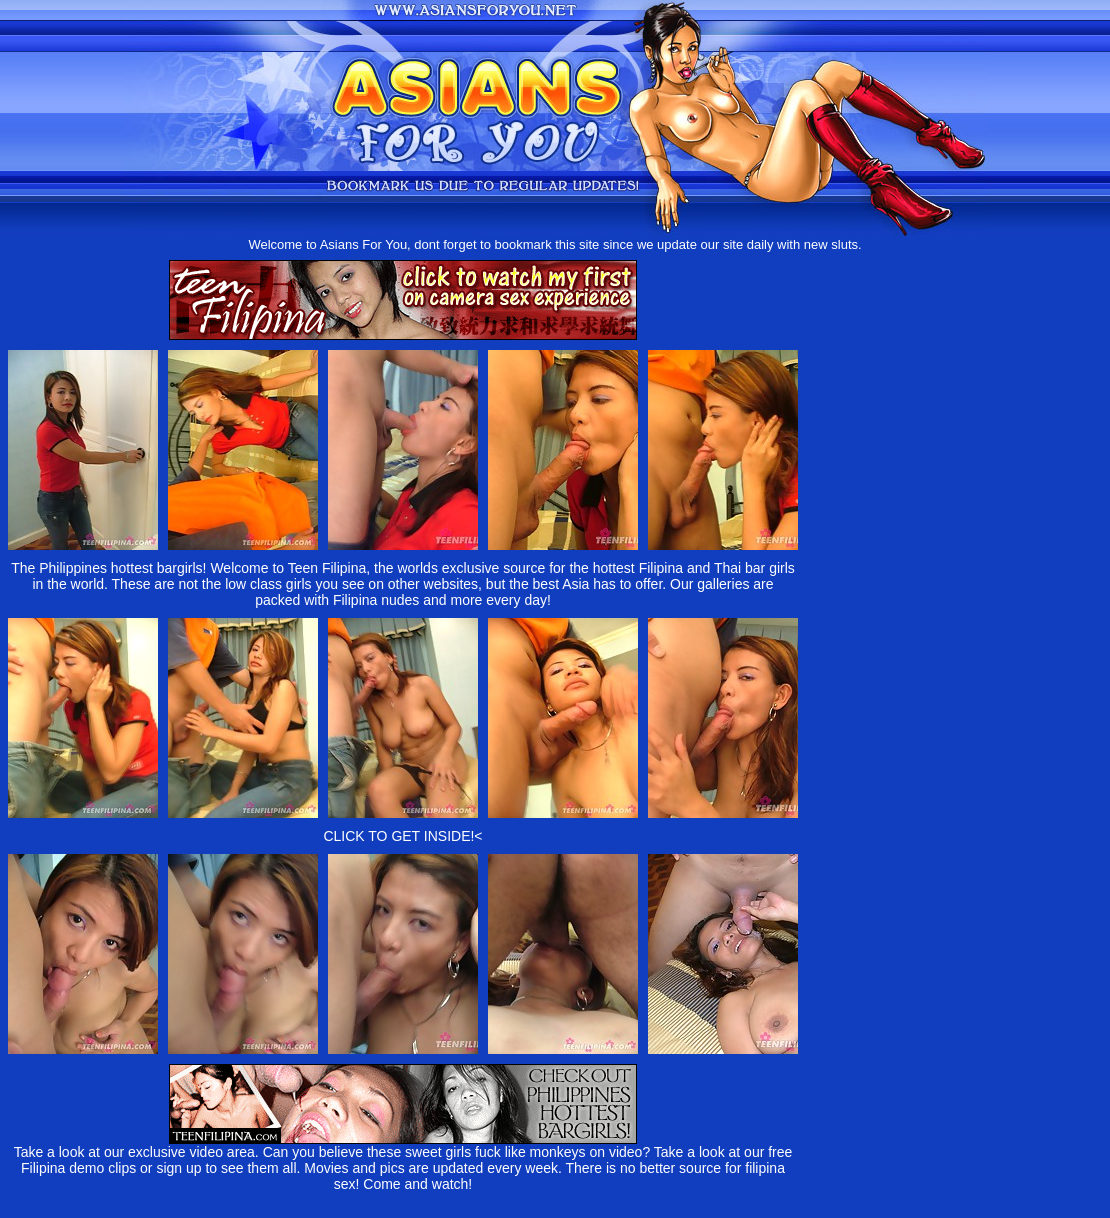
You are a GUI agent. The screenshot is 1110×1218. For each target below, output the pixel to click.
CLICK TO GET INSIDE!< (402, 836)
